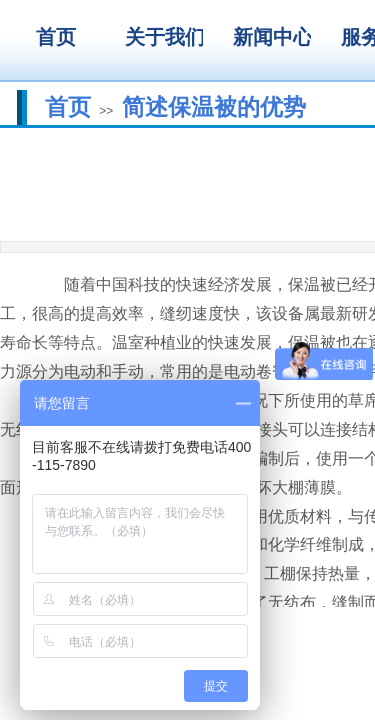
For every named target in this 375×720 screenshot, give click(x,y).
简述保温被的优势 (214, 107)
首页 (68, 107)
